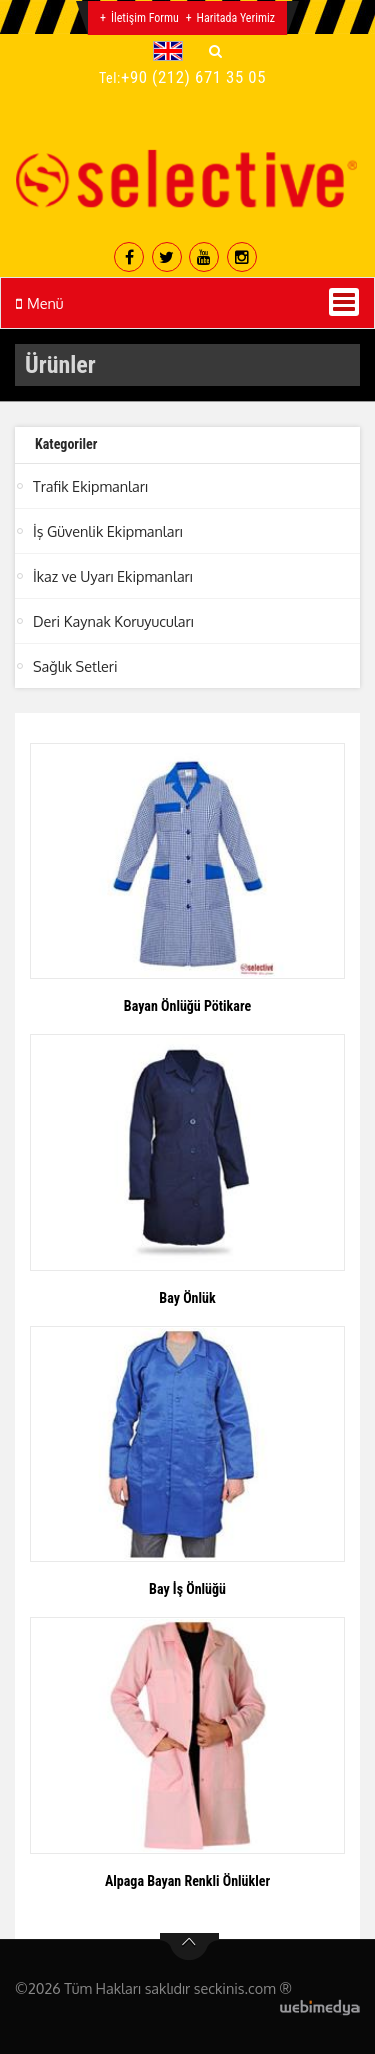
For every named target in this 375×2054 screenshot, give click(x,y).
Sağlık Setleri (75, 666)
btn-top (189, 1947)
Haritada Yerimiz (236, 18)
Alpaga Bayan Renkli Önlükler (187, 1881)
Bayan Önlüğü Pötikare (187, 1006)
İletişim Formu (145, 18)
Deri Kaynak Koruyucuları (113, 621)
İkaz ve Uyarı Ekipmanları (113, 576)
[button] (173, 51)
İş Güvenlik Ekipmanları (108, 531)
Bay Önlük (187, 1298)
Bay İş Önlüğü (187, 1589)
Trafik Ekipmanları (90, 486)
